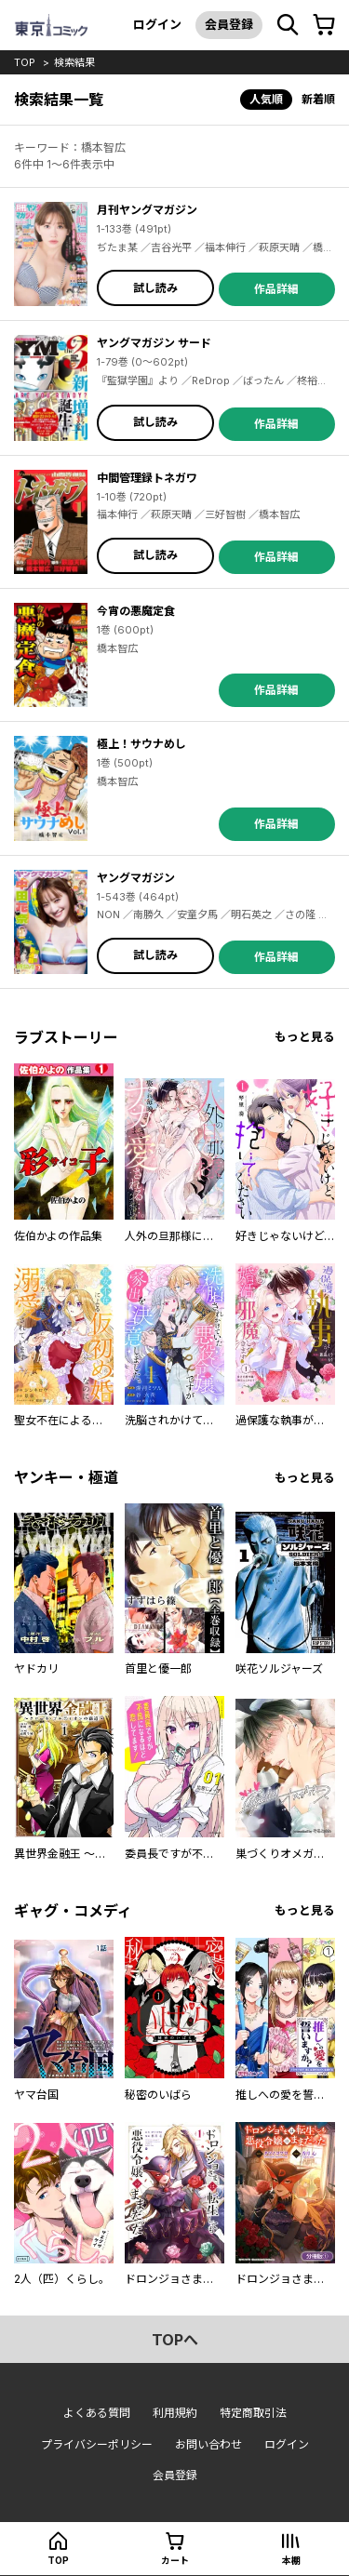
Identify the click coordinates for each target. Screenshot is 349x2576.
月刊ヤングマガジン (147, 210)
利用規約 (175, 2413)
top (24, 62)
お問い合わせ (208, 2444)
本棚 (291, 2560)
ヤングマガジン (136, 878)
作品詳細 (276, 289)
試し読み (155, 288)
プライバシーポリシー (97, 2444)
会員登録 (229, 24)
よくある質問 (96, 2413)
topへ (175, 2339)
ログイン (157, 24)
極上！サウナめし (141, 744)
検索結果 (74, 62)
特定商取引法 (253, 2413)
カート (175, 2560)
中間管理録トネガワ (147, 478)
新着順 (318, 99)
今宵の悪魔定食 (136, 611)
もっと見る (305, 1037)
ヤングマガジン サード (154, 343)
